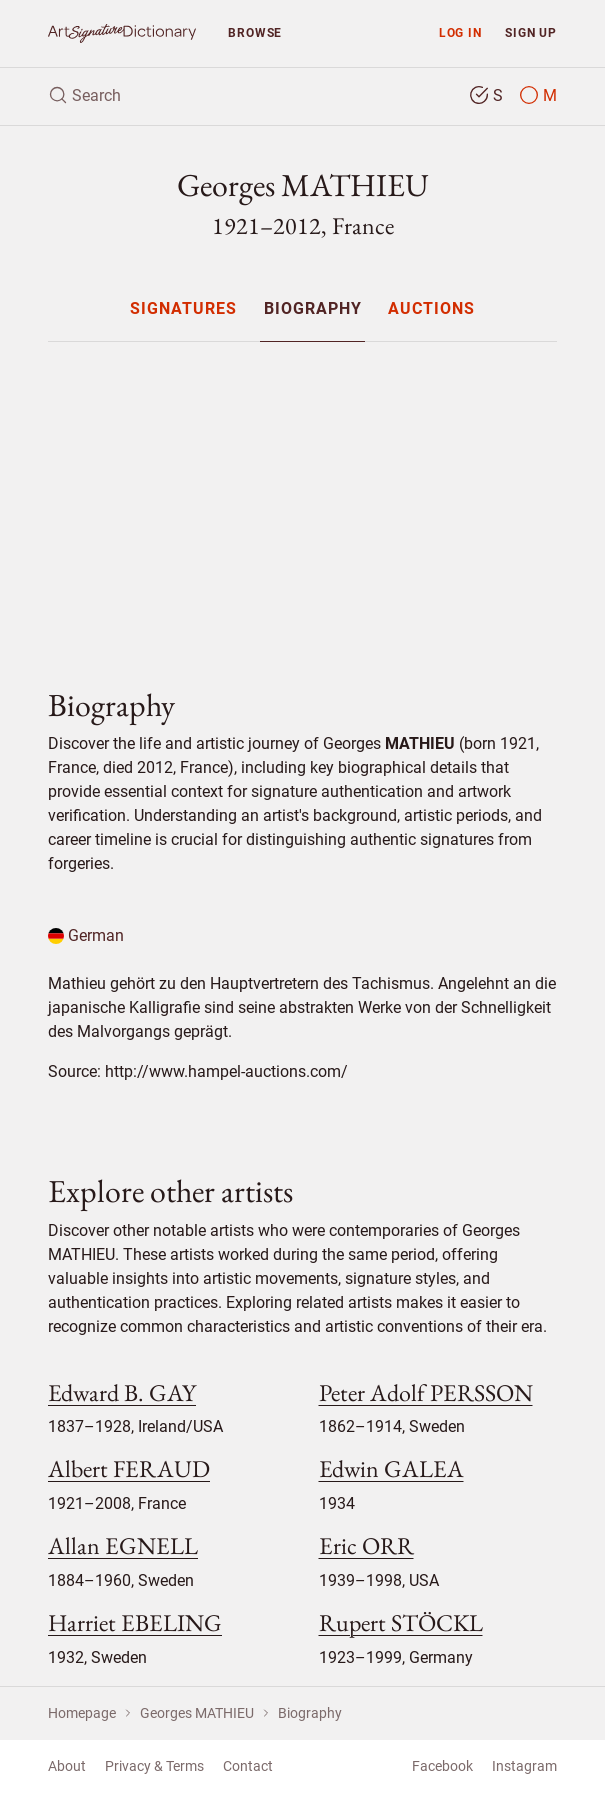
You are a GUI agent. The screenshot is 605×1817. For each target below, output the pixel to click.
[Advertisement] (302, 498)
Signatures (183, 309)
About (67, 1766)
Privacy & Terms (154, 1766)
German (86, 935)
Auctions (431, 309)
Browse (255, 32)
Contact (248, 1766)
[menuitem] (183, 308)
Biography (313, 309)
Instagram (524, 1766)
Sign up (531, 32)
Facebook (442, 1766)
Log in (460, 32)
